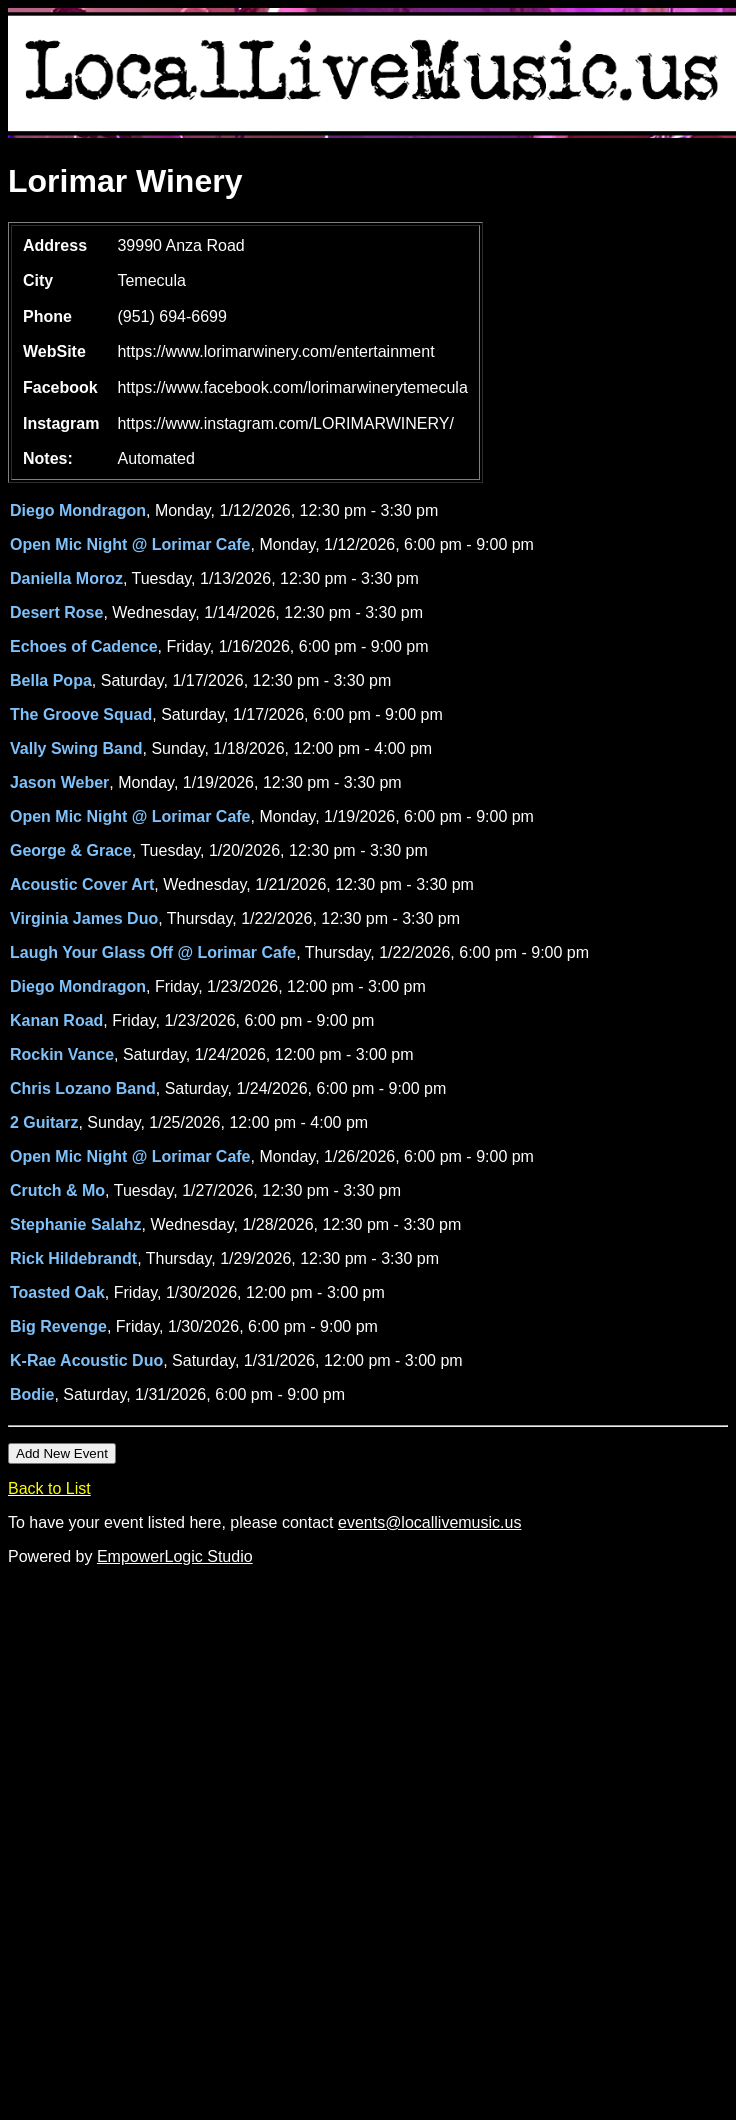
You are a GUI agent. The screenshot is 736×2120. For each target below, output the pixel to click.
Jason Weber (59, 782)
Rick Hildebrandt (73, 1258)
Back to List (49, 1488)
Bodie (32, 1394)
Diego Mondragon (78, 510)
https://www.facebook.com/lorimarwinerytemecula (292, 387)
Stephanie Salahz (76, 1224)
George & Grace (71, 850)
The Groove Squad (81, 714)
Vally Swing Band (76, 748)
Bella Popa (51, 680)
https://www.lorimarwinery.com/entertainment (275, 351)
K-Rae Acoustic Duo (86, 1360)
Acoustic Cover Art (82, 884)
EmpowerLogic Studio (175, 1556)
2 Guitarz (44, 1122)
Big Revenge (58, 1326)
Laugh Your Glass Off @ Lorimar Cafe (153, 952)
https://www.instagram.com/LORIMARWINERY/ (285, 423)
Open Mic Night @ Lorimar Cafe (130, 544)
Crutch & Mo (57, 1190)
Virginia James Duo (84, 918)
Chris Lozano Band (83, 1088)
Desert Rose (56, 612)
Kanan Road (56, 1020)
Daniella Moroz (66, 578)
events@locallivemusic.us (429, 1522)
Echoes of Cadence (84, 646)
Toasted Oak (57, 1292)
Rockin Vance (62, 1054)
